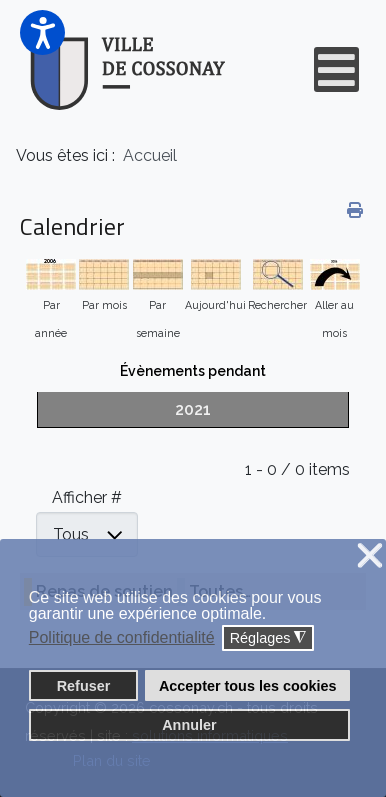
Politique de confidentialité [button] (122, 637)
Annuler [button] (189, 725)
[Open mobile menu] (336, 69)
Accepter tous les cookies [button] (248, 686)
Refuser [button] (84, 686)
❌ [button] (370, 556)
